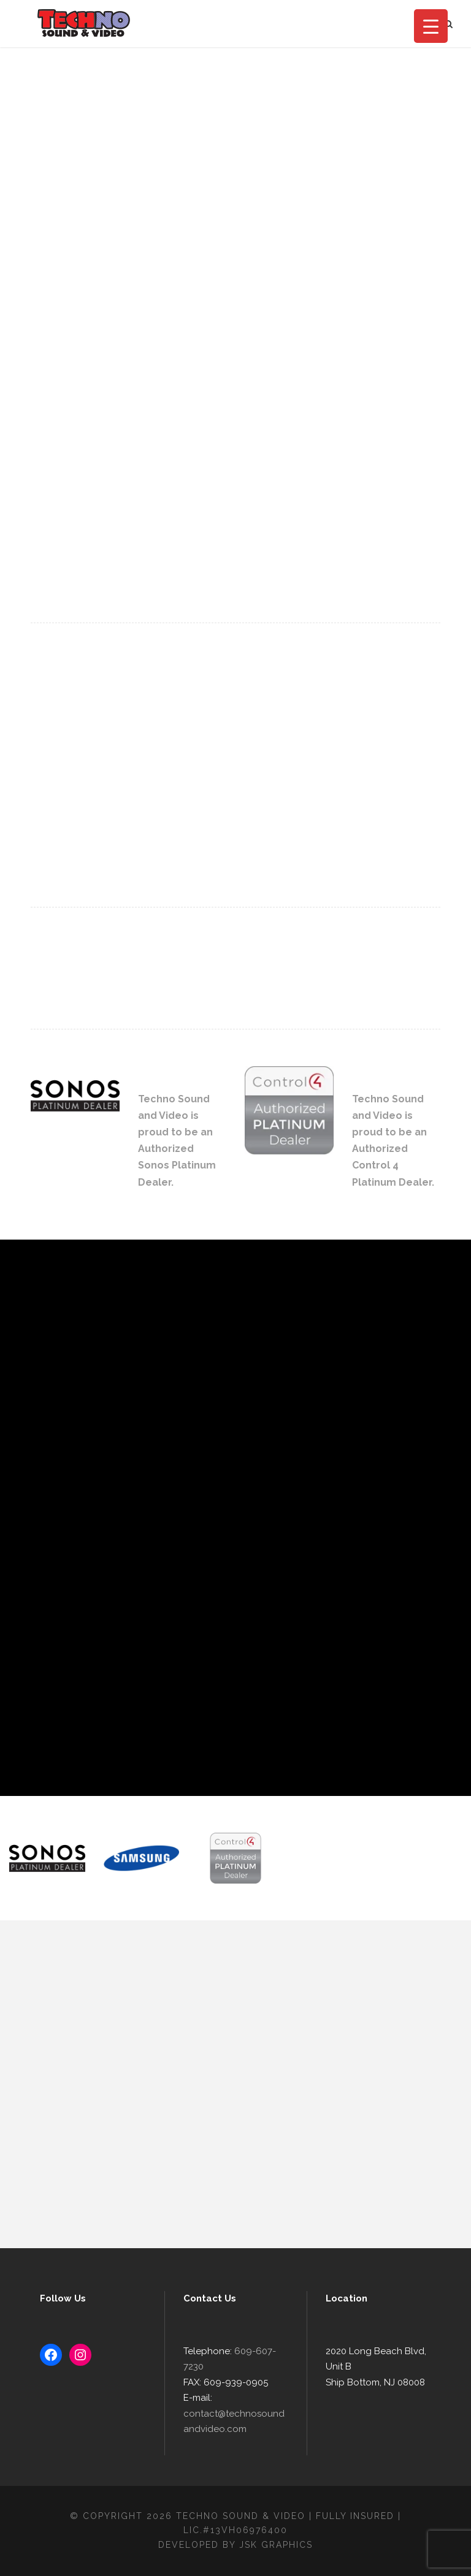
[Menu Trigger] (431, 26)
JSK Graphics (276, 2545)
